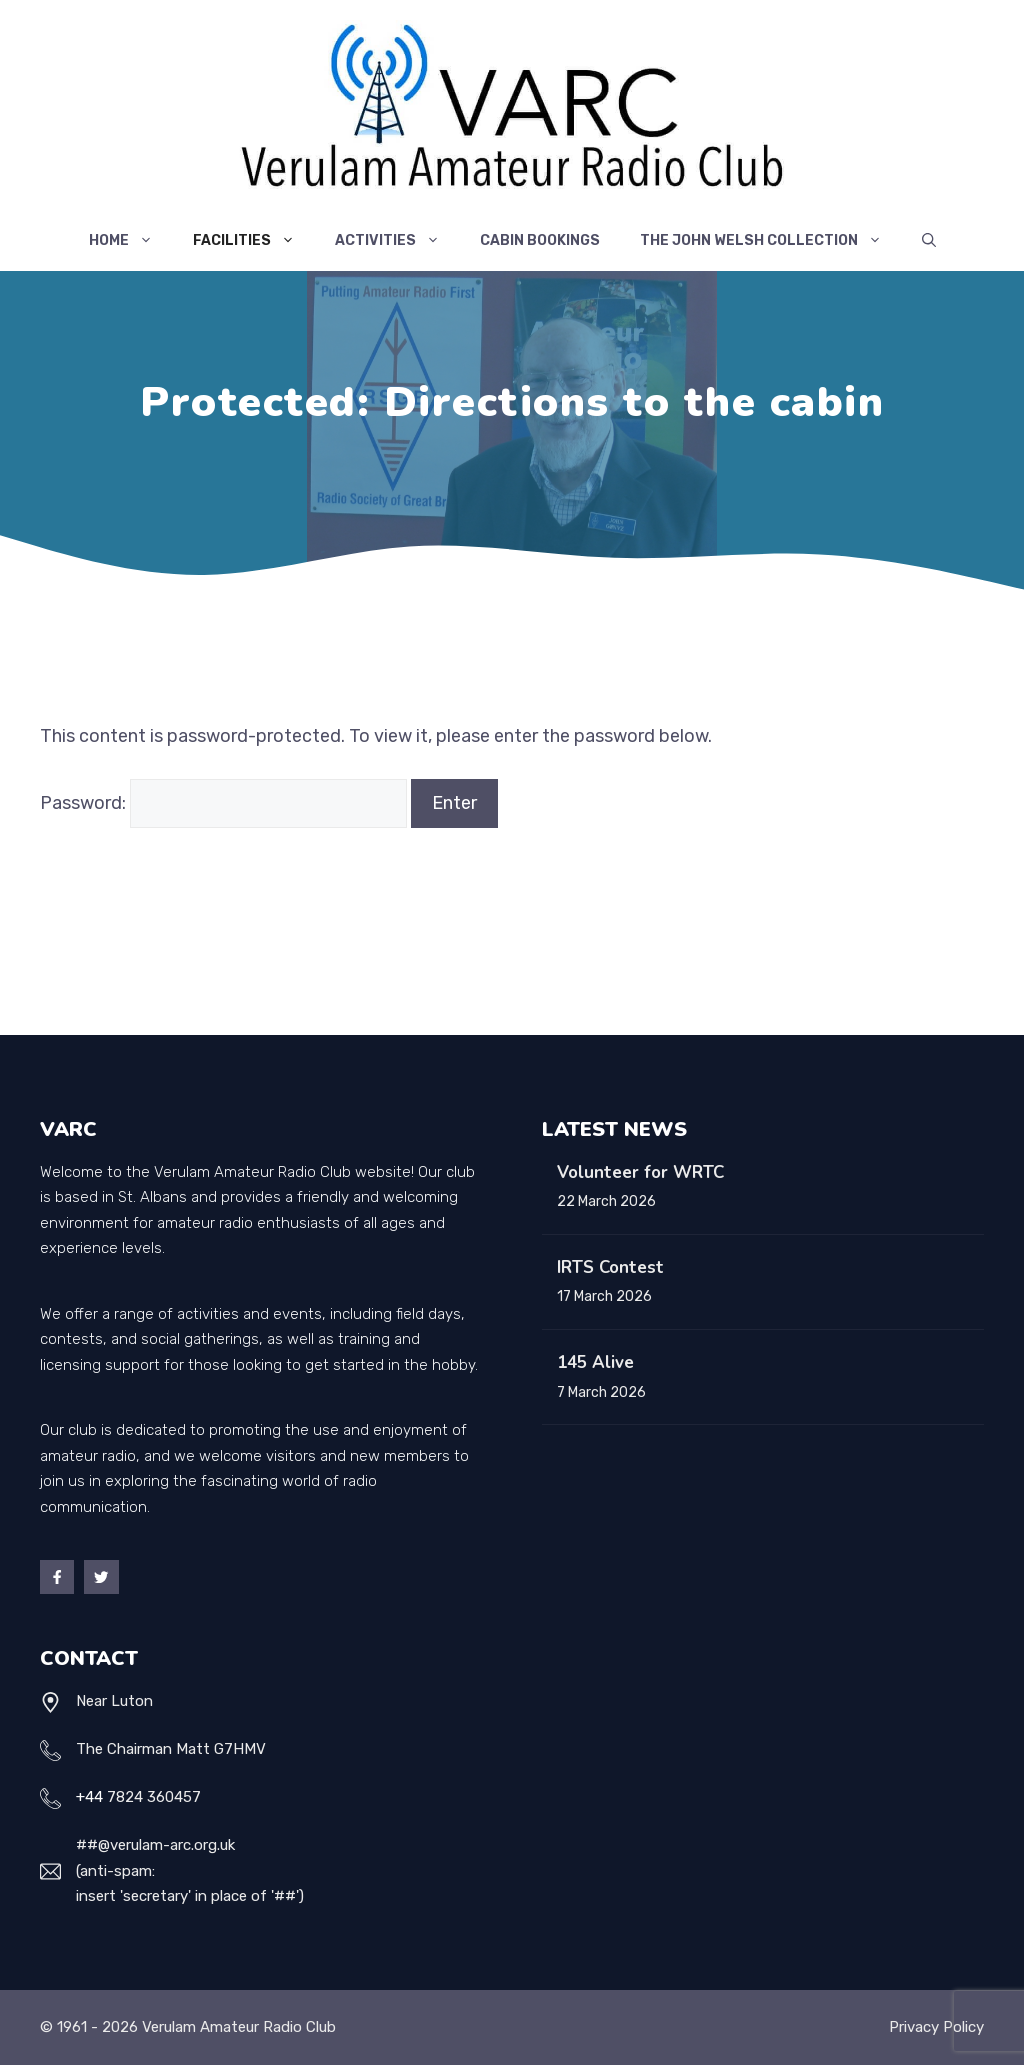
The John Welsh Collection (771, 241)
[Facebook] (57, 1577)
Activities (397, 241)
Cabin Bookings (540, 240)
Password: (223, 803)
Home (131, 241)
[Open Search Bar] (929, 241)
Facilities (254, 241)
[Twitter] (101, 1577)
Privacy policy (936, 2027)
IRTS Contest (610, 1267)
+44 (89, 1797)
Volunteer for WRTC (640, 1172)
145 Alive (595, 1362)
